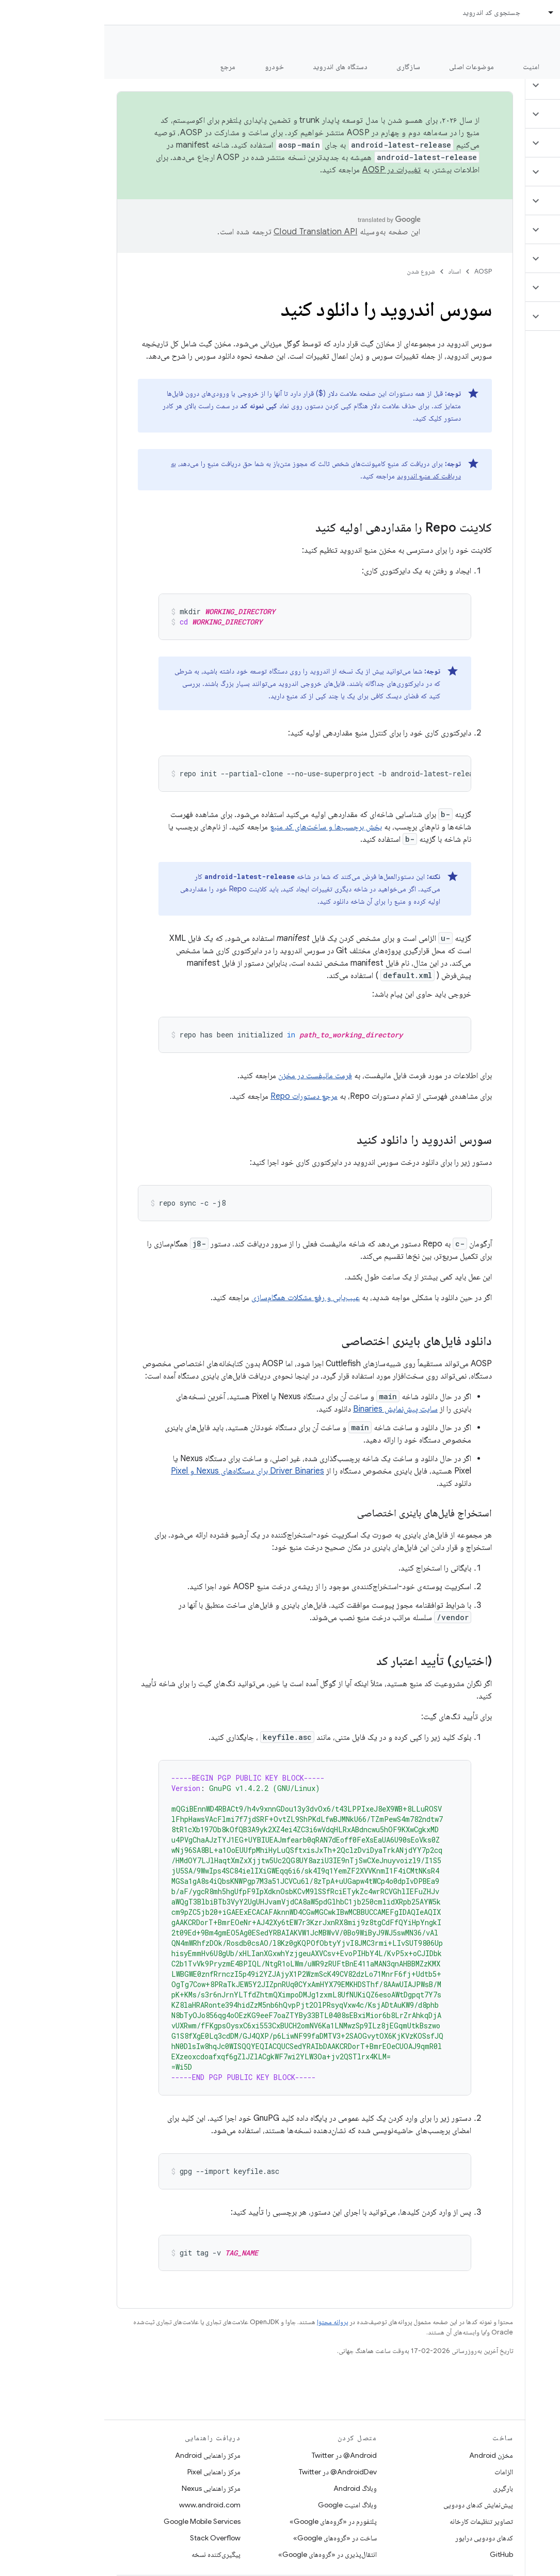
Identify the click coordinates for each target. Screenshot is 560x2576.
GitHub (397, 2554)
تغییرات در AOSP (287, 170)
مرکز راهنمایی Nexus (106, 2488)
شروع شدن (316, 271)
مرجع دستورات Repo (199, 1096)
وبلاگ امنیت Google (243, 2504)
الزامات (399, 2471)
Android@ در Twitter (240, 2455)
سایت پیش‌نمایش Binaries (291, 1409)
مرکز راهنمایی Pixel (109, 2471)
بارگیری (399, 2488)
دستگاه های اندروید (236, 66)
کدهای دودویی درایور (380, 2537)
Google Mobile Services (97, 2521)
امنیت (427, 66)
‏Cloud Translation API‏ (211, 232)
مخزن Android (387, 2455)
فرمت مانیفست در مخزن (211, 1075)
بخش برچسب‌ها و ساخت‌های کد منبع (222, 827)
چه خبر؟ (536, 66)
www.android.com (105, 2504)
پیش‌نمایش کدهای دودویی (374, 2504)
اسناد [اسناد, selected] (463, 12)
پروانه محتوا (228, 2321)
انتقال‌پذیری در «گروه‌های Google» (223, 2554)
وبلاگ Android (251, 2488)
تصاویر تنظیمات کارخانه (377, 2521)
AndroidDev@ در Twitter (234, 2471)
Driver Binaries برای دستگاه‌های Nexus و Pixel (143, 1471)
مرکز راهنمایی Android (103, 2455)
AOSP (379, 271)
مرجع (124, 66)
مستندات (533, 41)
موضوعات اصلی (367, 66)
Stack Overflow (111, 2537)
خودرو (170, 66)
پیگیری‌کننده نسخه (111, 2554)
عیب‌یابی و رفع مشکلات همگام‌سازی (201, 1297)
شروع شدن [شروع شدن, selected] (479, 66)
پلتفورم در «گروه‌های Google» (229, 2521)
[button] (499, 85)
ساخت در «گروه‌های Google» (231, 2537)
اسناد (350, 271)
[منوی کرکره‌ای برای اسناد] (442, 12)
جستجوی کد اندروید (387, 12)
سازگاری (304, 66)
